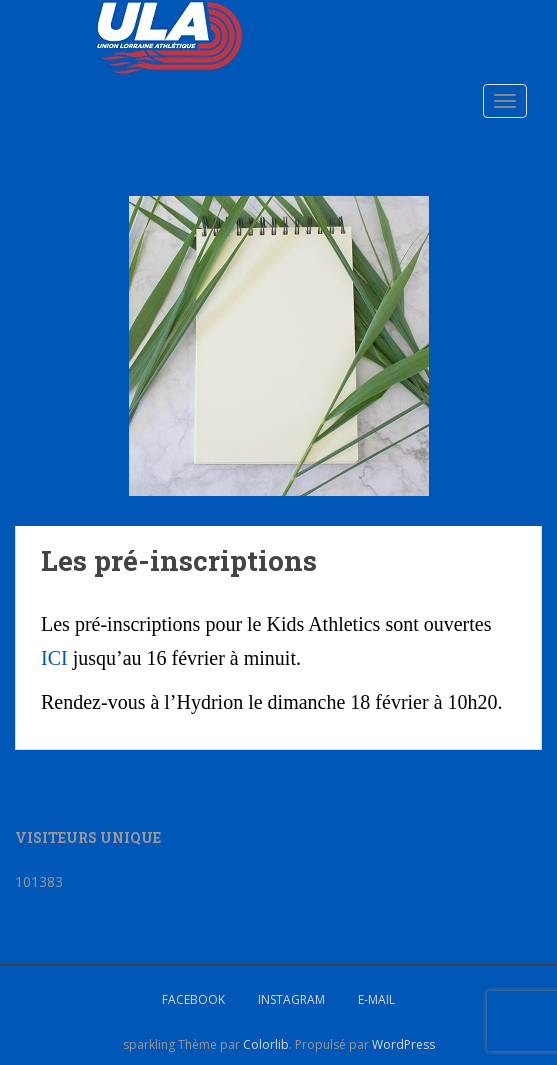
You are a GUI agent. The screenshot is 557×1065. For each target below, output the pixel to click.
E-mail (376, 999)
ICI (54, 658)
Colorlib (266, 1044)
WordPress (403, 1044)
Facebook (193, 999)
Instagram (291, 999)
